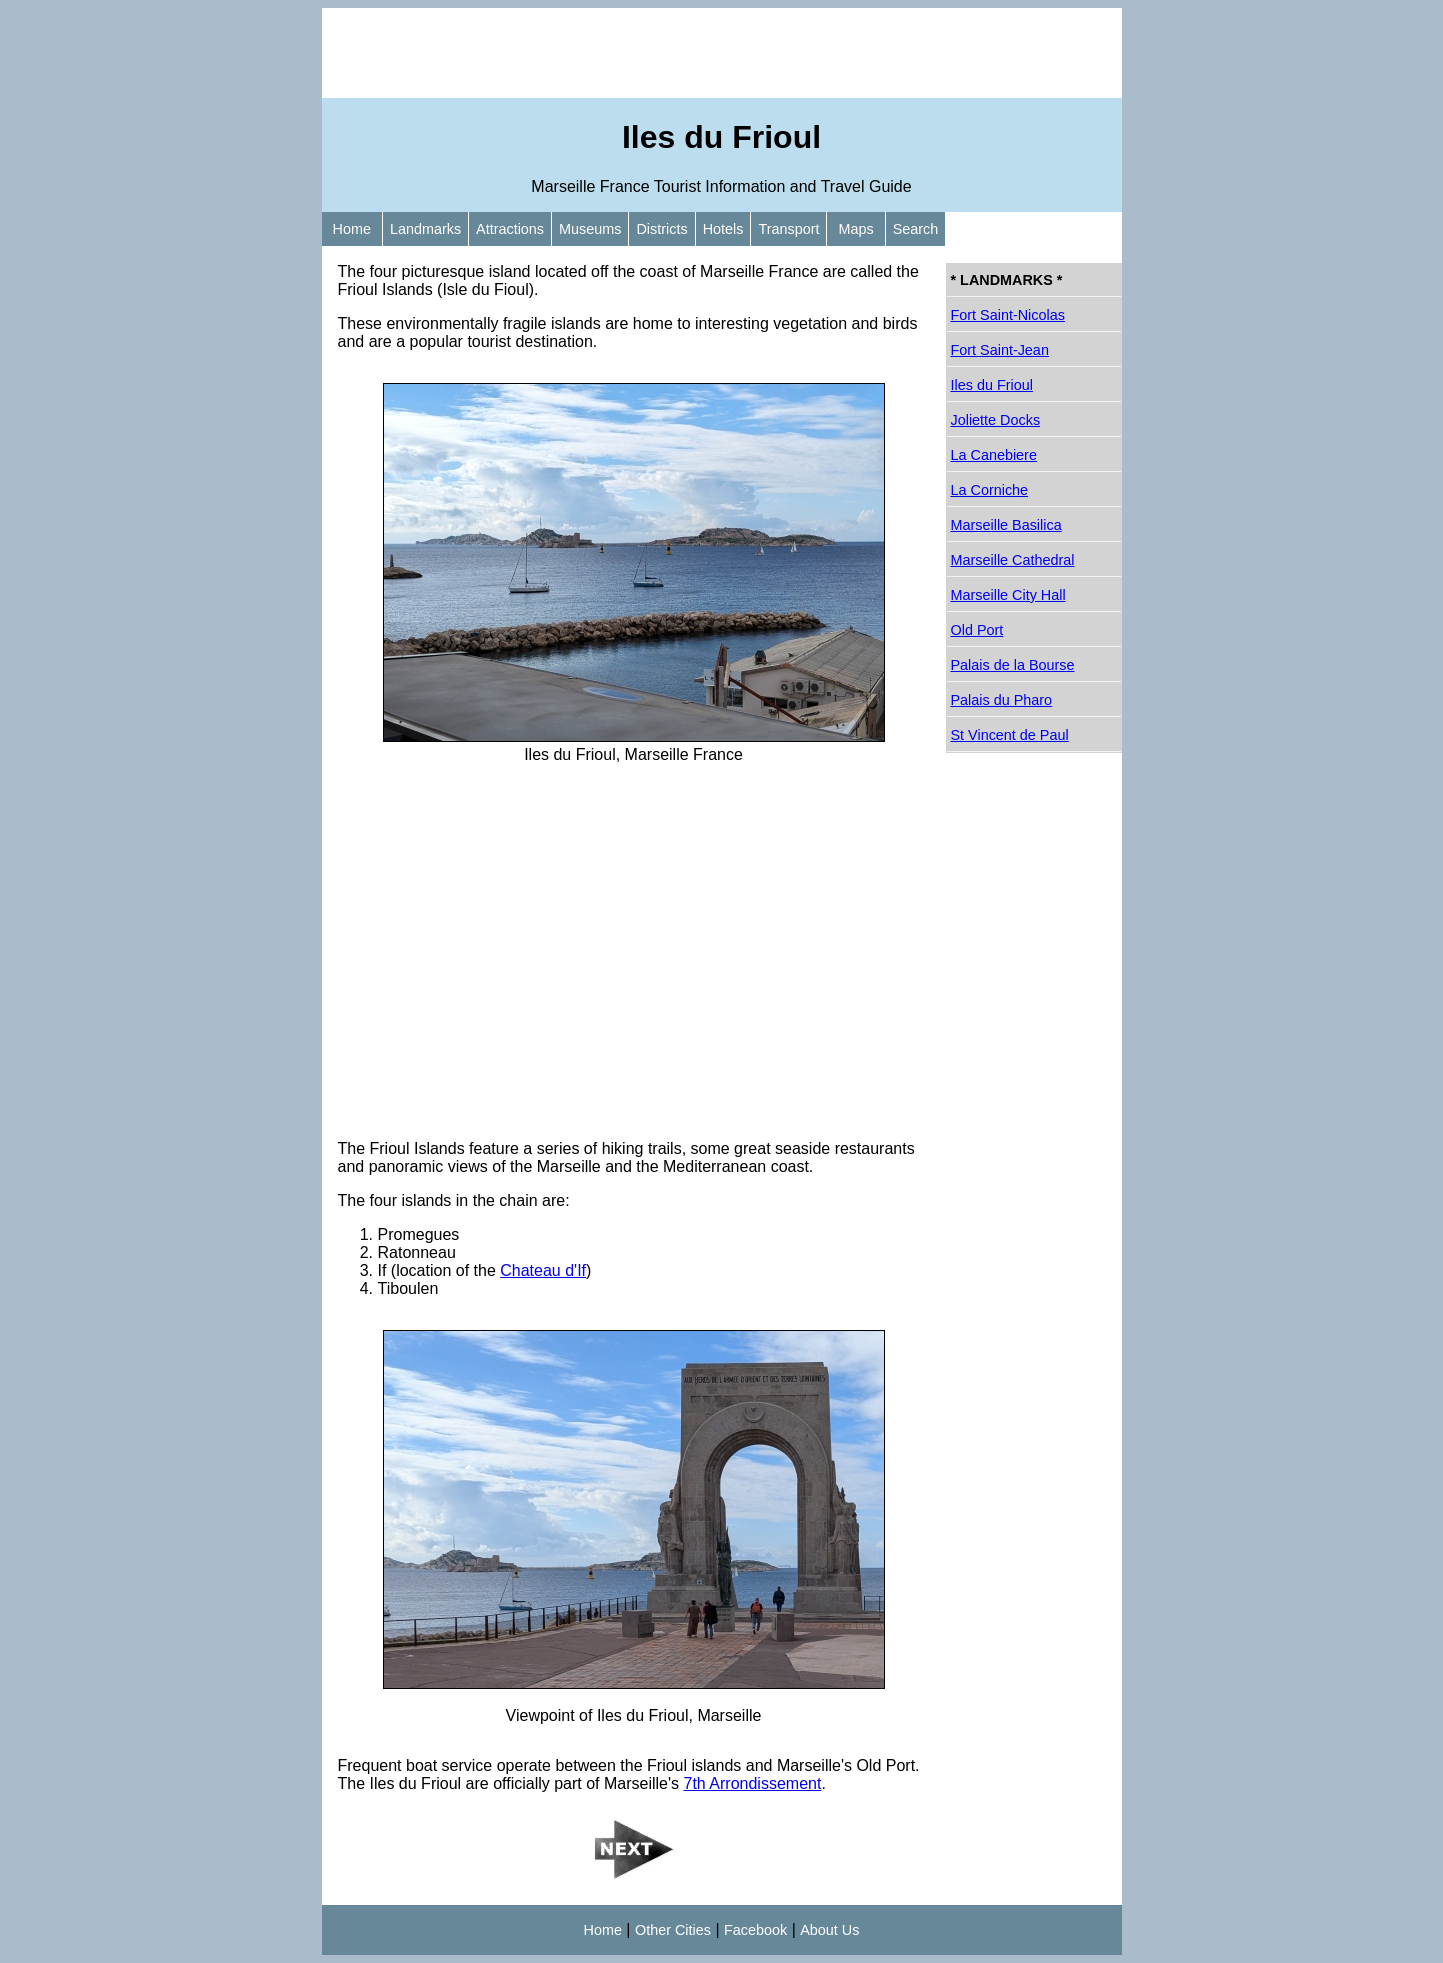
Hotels (723, 229)
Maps (855, 229)
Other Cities (673, 1930)
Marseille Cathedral (1013, 560)
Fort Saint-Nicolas (1008, 315)
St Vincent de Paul (1010, 735)
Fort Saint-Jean (1000, 350)
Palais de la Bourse (1013, 665)
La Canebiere (994, 455)
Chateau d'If (543, 1270)
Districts (661, 229)
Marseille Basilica (1006, 525)
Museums (590, 229)
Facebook (755, 1930)
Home (352, 229)
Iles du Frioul (992, 385)
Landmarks (425, 229)
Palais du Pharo (1002, 700)
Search (916, 229)
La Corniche (990, 490)
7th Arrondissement (753, 1783)
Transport (788, 229)
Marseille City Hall (1008, 595)
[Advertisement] (722, 53)
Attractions (510, 229)
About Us (829, 1930)
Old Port (977, 630)
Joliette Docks (996, 420)
